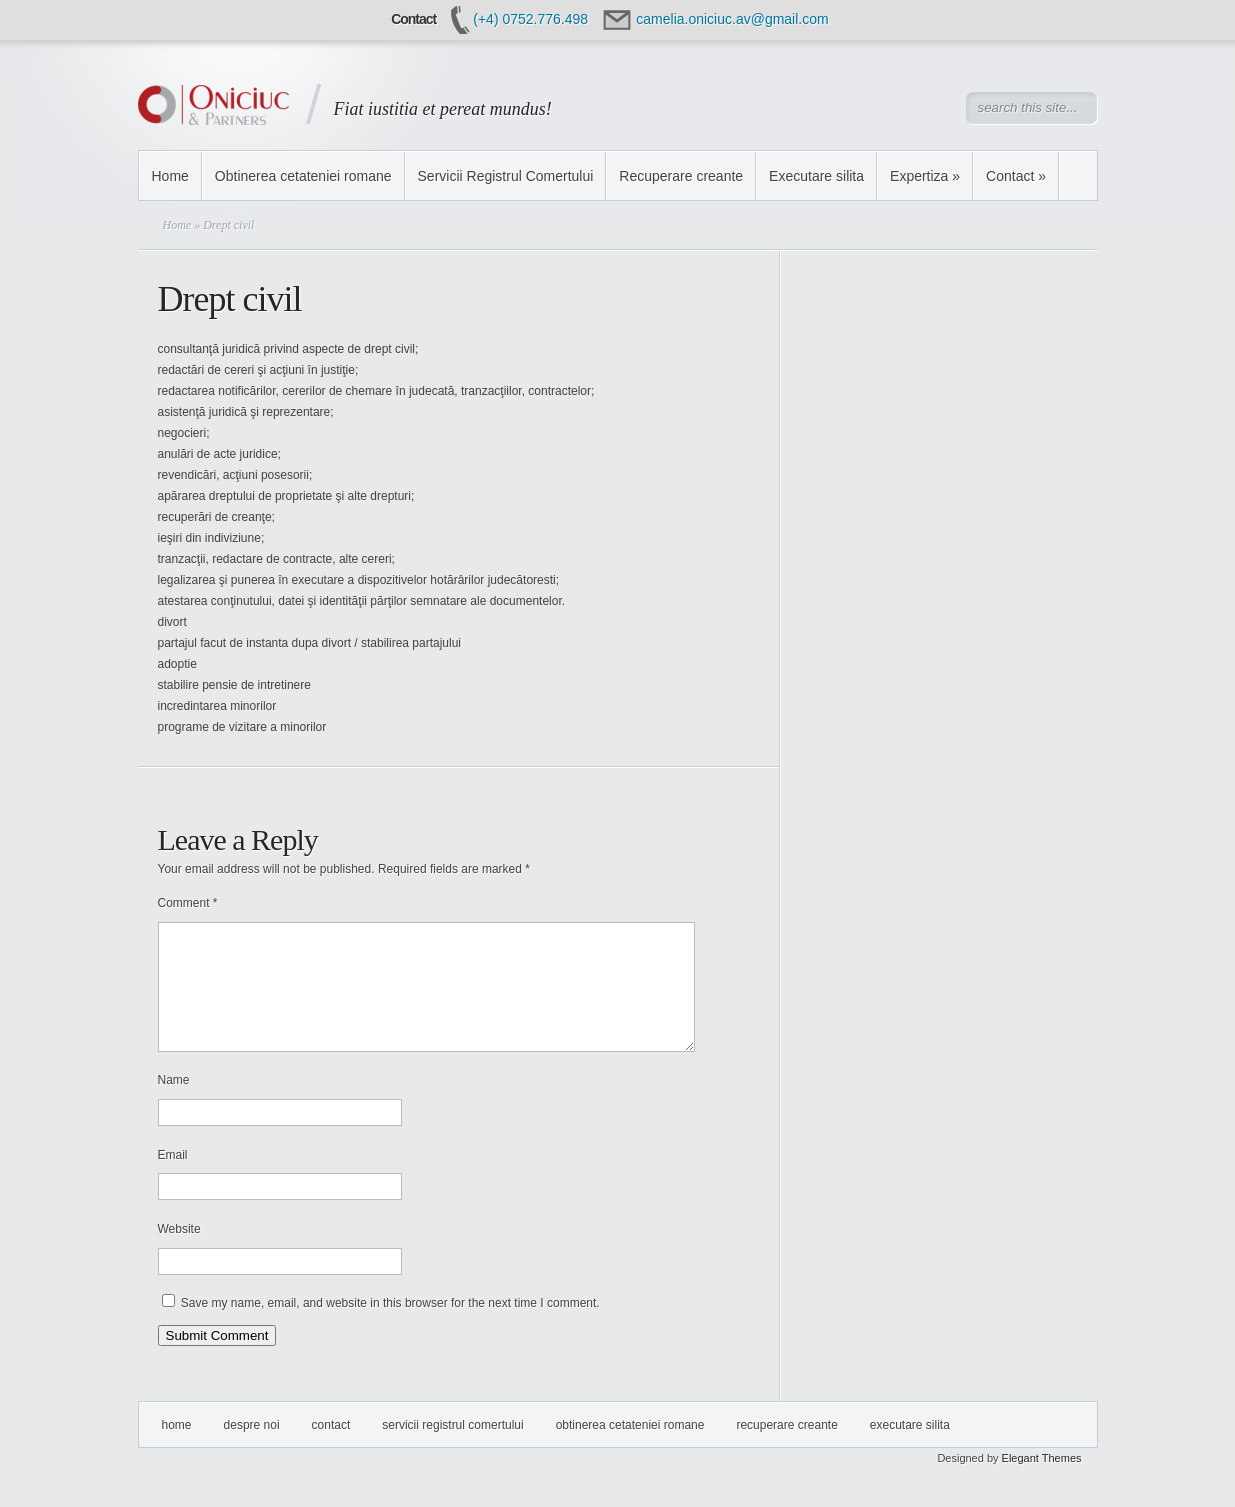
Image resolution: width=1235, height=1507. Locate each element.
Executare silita (816, 176)
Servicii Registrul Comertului (506, 176)
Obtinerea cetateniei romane (303, 176)
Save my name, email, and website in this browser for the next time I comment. (390, 1327)
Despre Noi (252, 1449)
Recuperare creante (681, 176)
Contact (1016, 176)
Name (174, 1104)
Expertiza (925, 176)
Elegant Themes (1042, 1482)
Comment (188, 903)
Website (179, 1253)
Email (173, 1179)
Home (170, 176)
